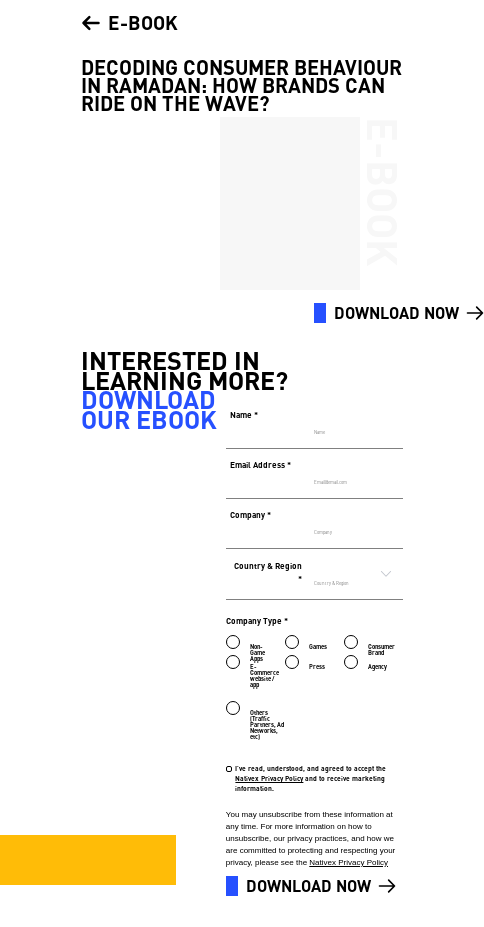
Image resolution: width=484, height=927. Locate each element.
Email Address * (260, 464)
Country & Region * (268, 572)
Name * (244, 414)
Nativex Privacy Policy (269, 778)
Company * (250, 514)
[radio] (240, 639)
